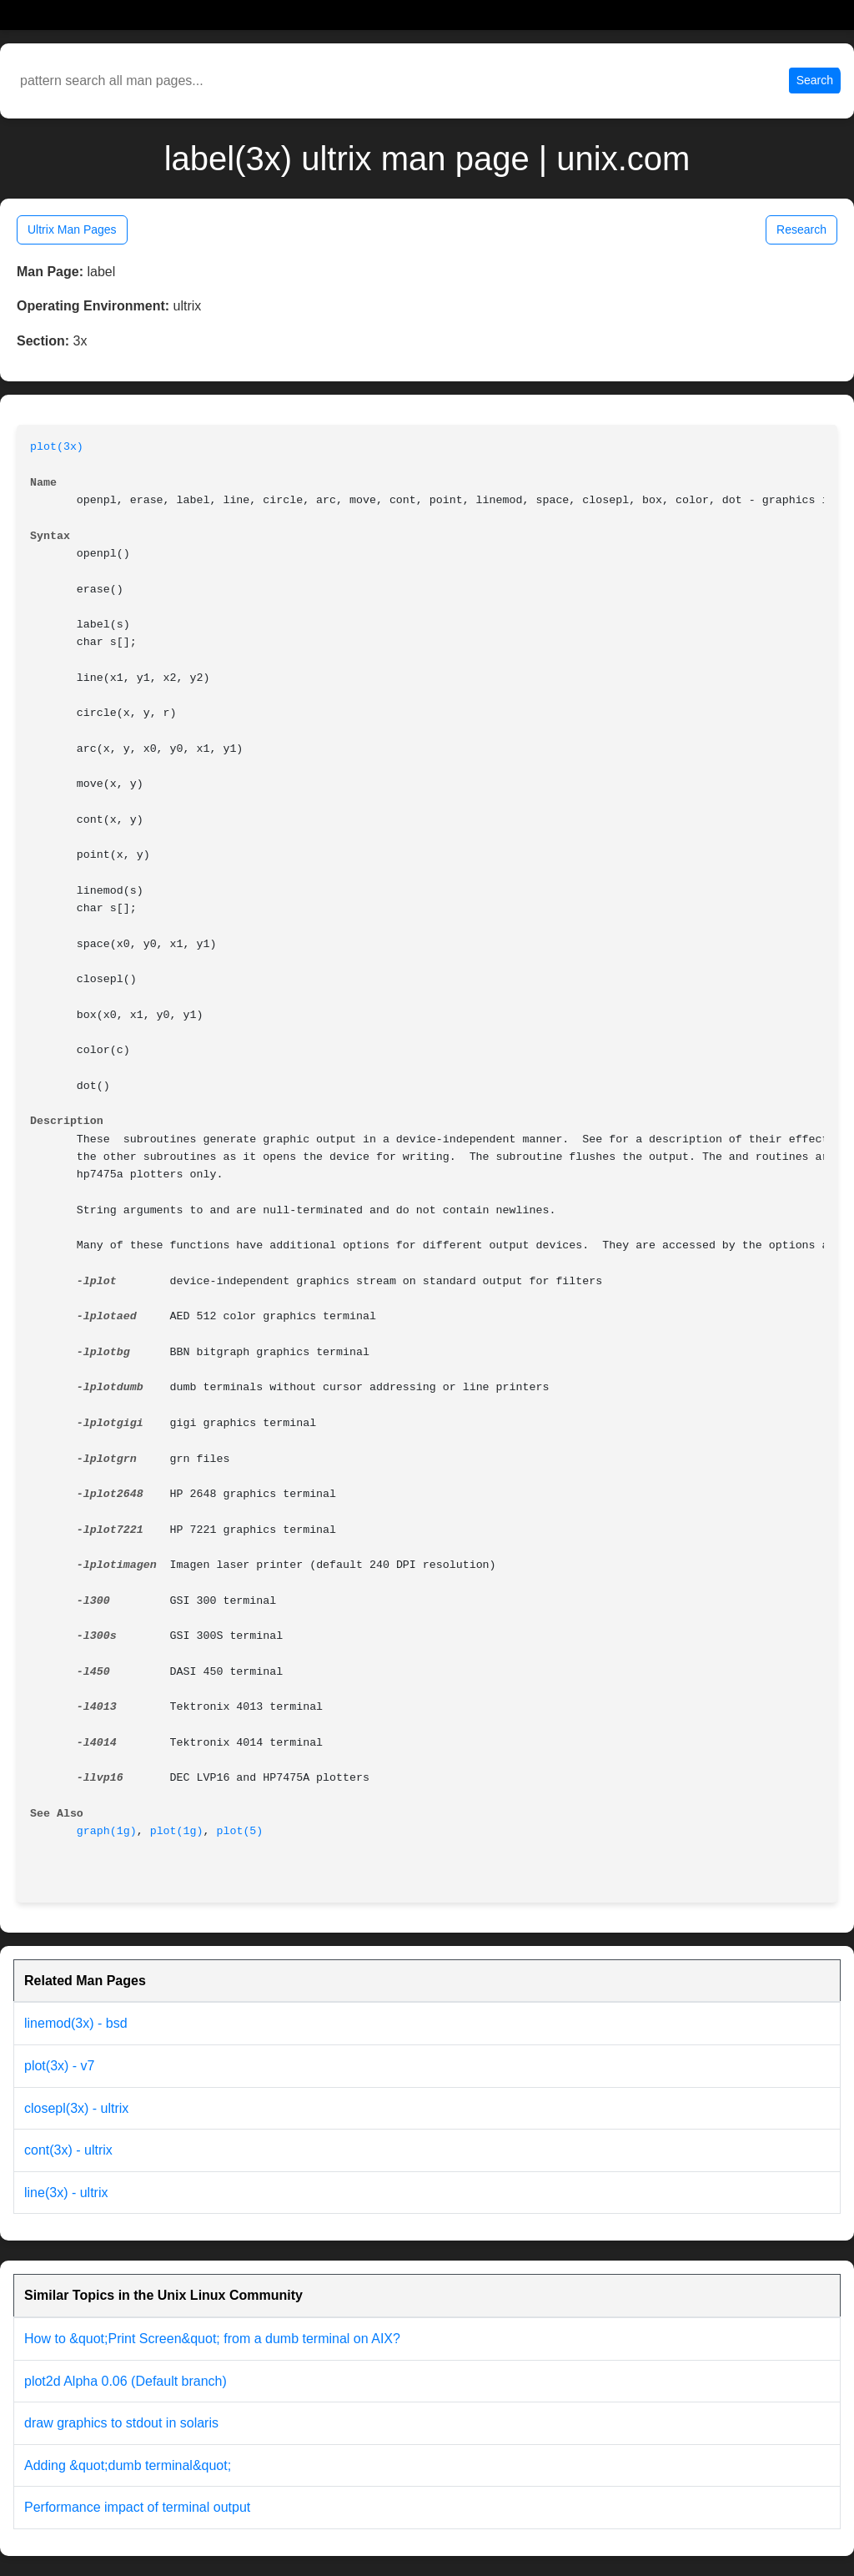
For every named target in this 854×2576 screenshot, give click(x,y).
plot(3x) (56, 447)
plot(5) (239, 1831)
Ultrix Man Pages (72, 229)
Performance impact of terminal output (137, 2507)
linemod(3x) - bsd (76, 2023)
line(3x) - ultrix (66, 2192)
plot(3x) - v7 (59, 2066)
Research (801, 229)
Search (814, 80)
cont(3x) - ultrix (68, 2150)
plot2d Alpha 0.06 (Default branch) (125, 2381)
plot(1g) (176, 1831)
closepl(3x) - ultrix (76, 2108)
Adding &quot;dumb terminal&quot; (127, 2465)
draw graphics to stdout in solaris (121, 2423)
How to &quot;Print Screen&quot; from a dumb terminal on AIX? (212, 2339)
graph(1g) (107, 1831)
